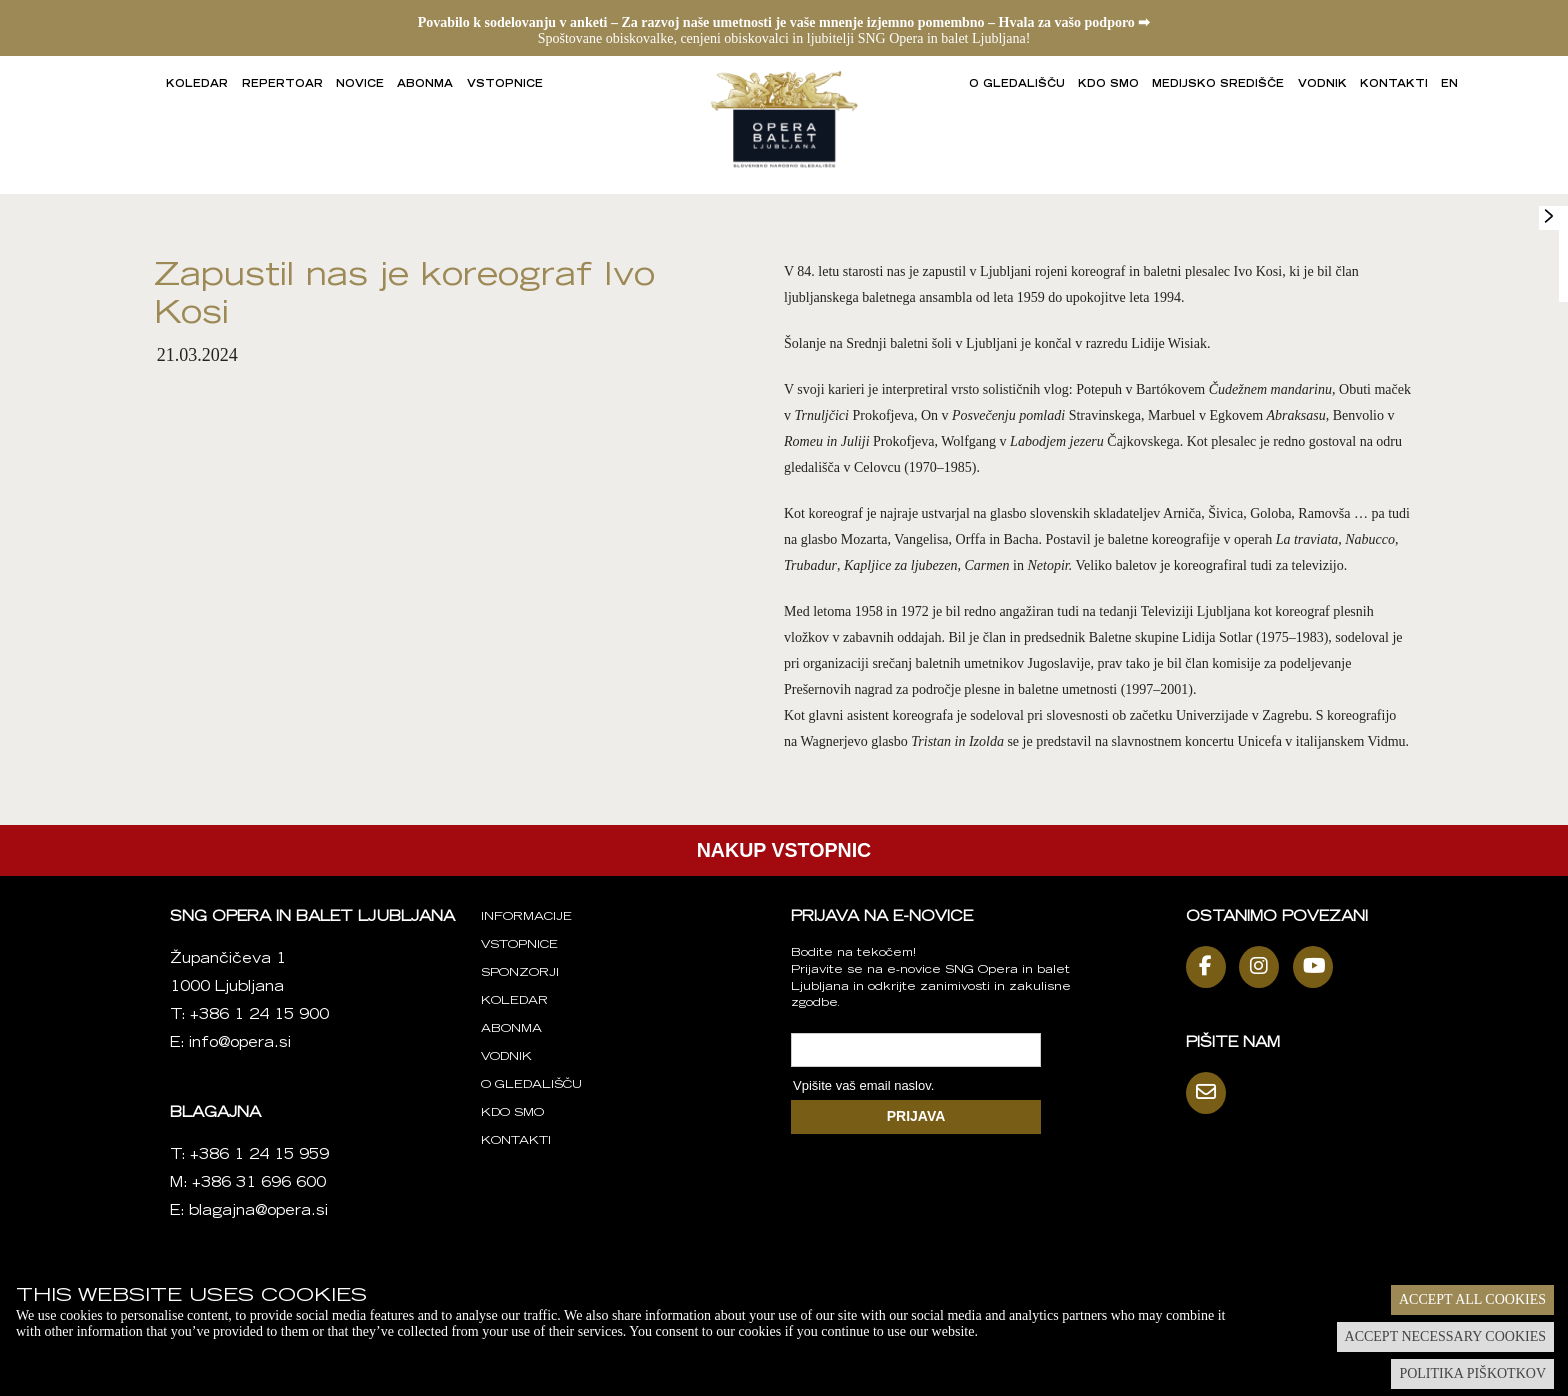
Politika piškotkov (1472, 1373)
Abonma (425, 85)
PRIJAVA (916, 1116)
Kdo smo (1108, 85)
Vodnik (1322, 85)
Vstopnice (505, 85)
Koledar (197, 85)
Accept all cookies (1472, 1299)
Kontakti (1394, 85)
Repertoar (282, 85)
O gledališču (1017, 85)
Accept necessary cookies (1445, 1336)
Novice (360, 85)
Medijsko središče (1218, 85)
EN (1449, 85)
